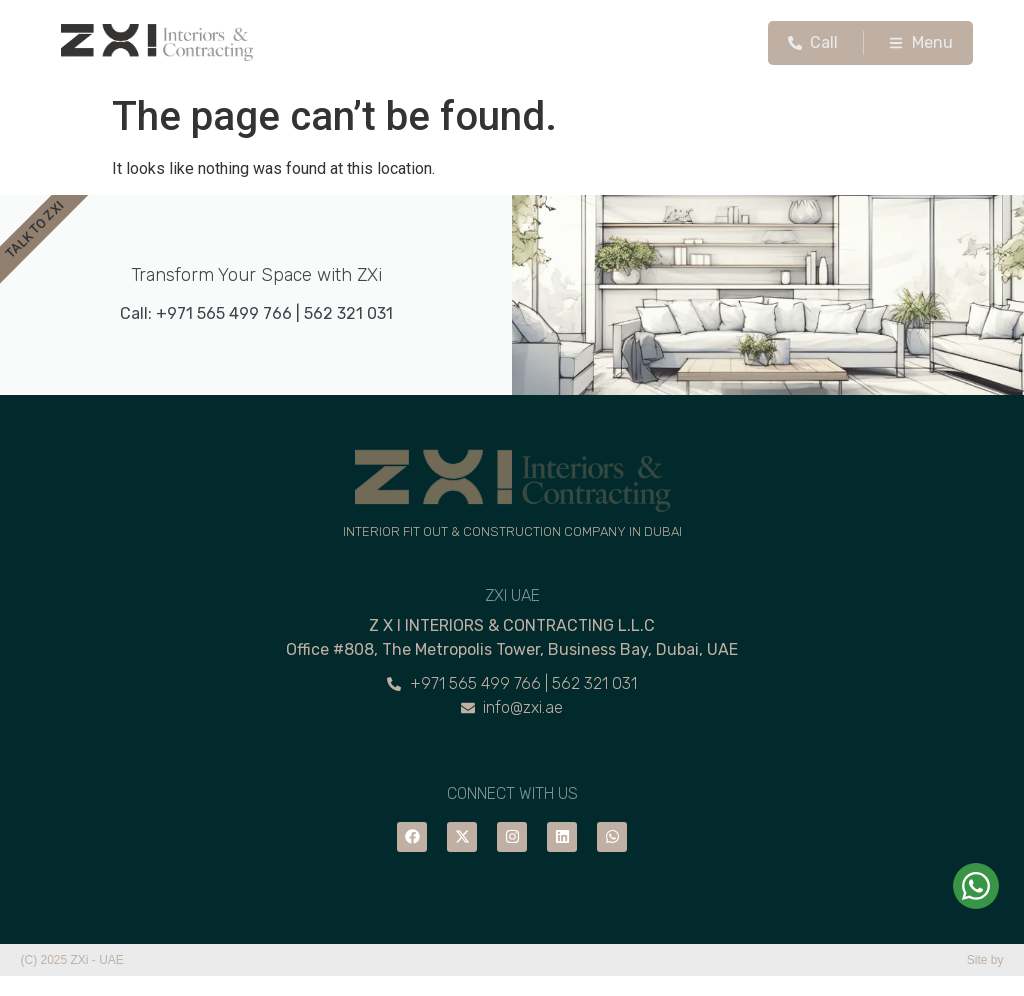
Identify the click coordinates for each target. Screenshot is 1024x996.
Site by (985, 960)
